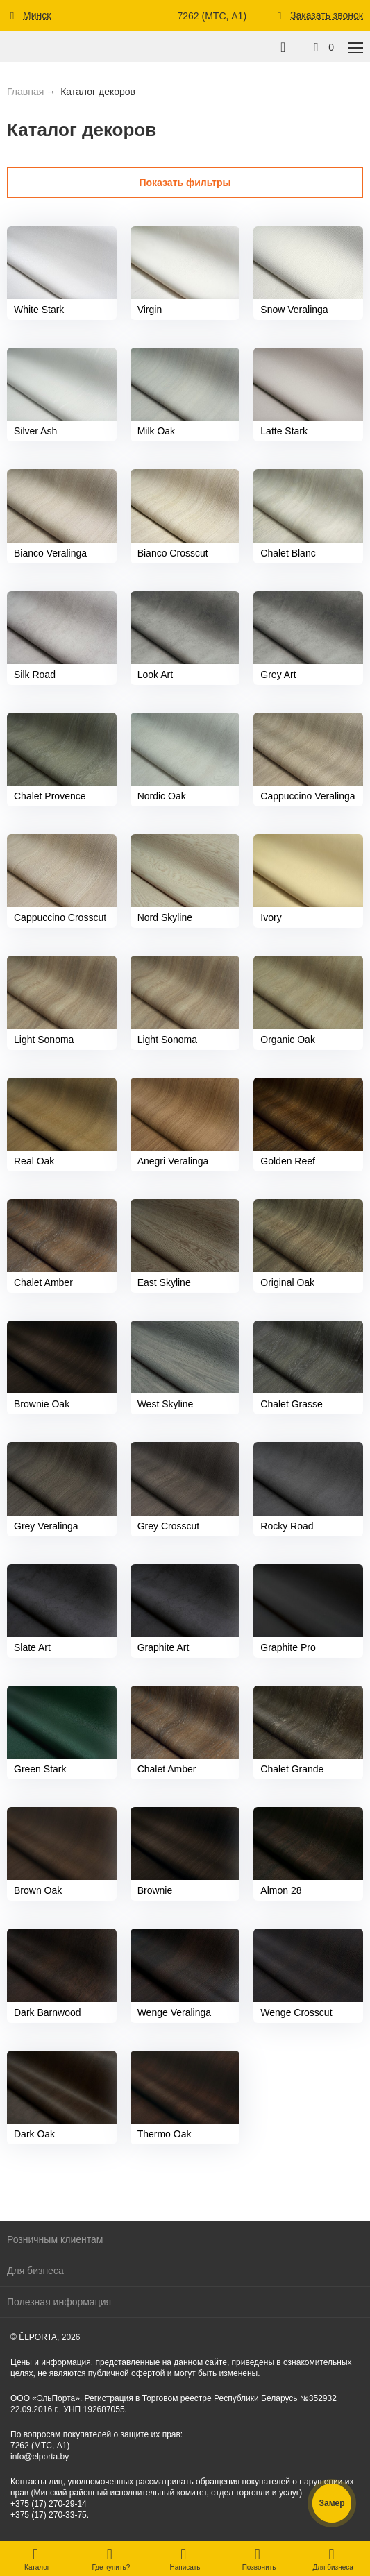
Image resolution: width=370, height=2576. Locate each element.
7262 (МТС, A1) (211, 16)
